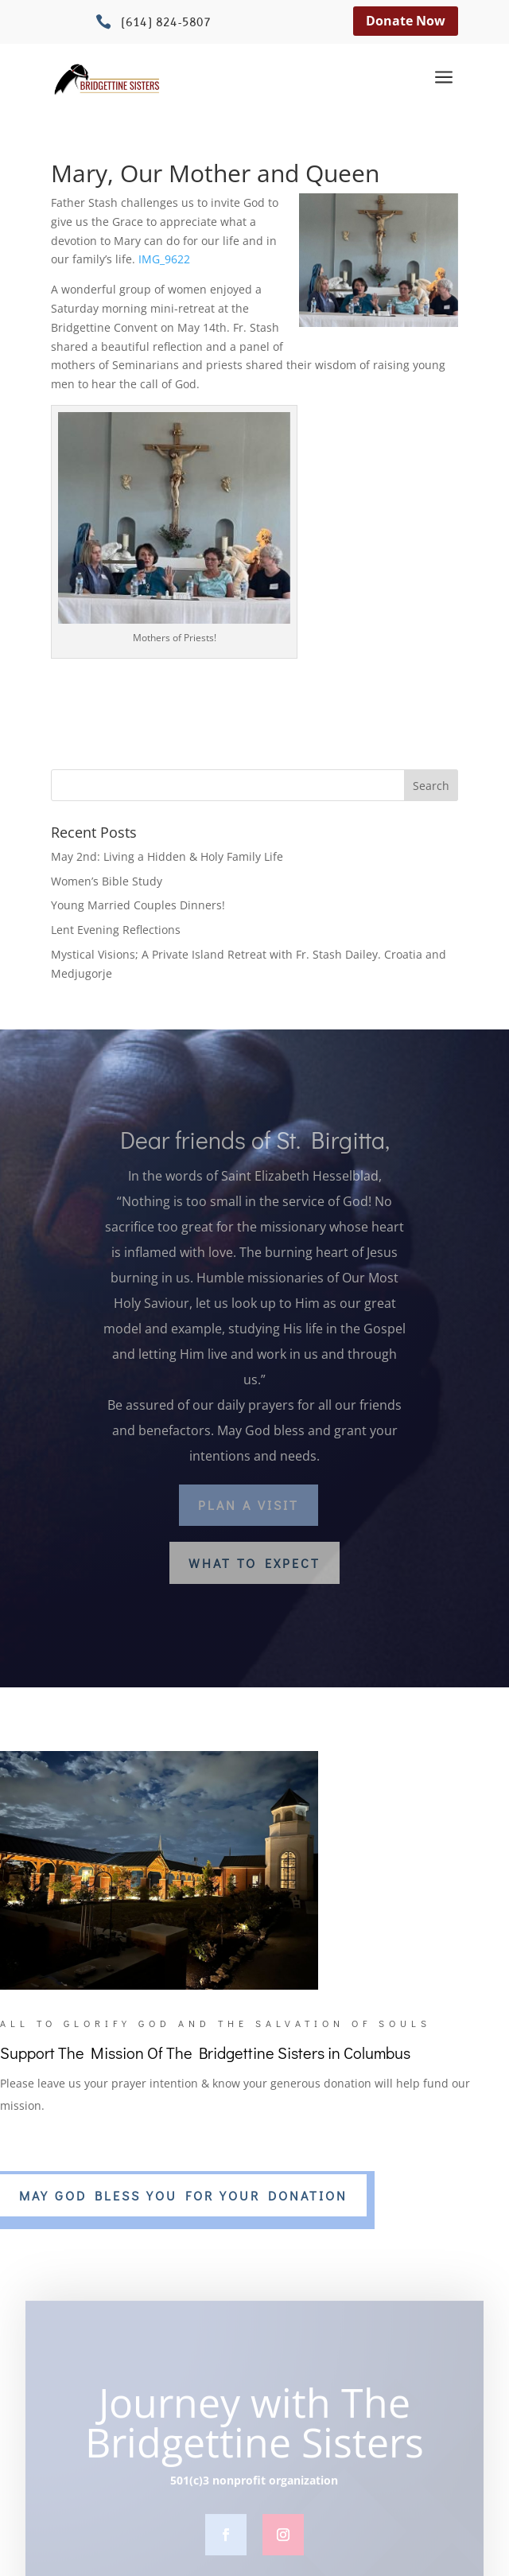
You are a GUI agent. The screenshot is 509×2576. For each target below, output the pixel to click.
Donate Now (405, 20)
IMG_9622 (164, 259)
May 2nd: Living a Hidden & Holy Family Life (167, 856)
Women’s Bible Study (106, 881)
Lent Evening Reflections (116, 929)
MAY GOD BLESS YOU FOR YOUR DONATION (183, 2195)
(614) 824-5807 (166, 22)
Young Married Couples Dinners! (138, 904)
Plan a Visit (248, 1504)
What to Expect (254, 1563)
